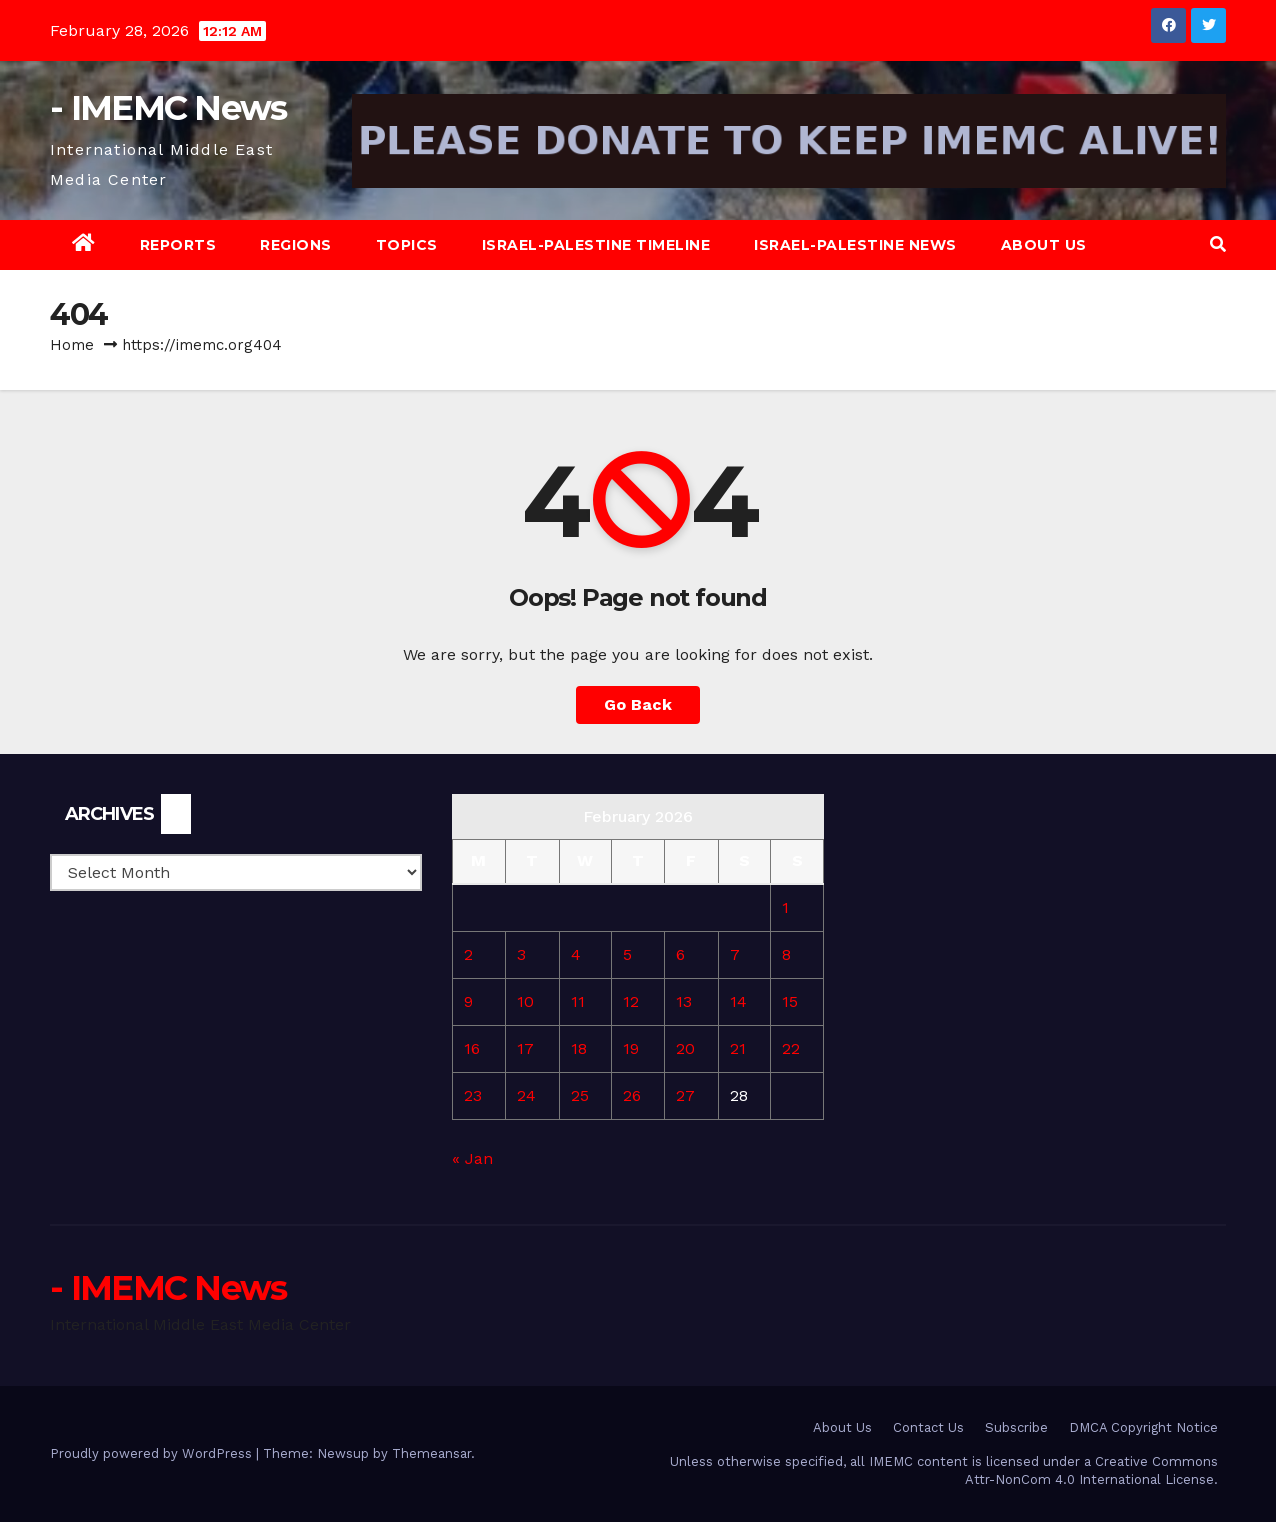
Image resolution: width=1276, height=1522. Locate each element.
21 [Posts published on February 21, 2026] (738, 1048)
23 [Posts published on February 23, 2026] (473, 1095)
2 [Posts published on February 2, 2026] (468, 954)
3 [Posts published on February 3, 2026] (521, 954)
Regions (296, 245)
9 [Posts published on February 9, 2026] (468, 1001)
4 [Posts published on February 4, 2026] (576, 954)
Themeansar (431, 1453)
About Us (1044, 245)
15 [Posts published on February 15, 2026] (790, 1001)
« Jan (472, 1158)
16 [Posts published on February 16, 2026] (472, 1048)
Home (72, 345)
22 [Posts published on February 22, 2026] (791, 1048)
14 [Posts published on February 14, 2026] (738, 1001)
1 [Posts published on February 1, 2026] (785, 907)
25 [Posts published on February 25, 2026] (580, 1095)
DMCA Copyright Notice (1143, 1427)
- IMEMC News (168, 108)
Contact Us (928, 1427)
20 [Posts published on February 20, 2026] (685, 1048)
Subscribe (1016, 1427)
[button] (1218, 244)
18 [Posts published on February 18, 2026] (579, 1048)
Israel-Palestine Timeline (596, 245)
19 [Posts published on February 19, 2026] (631, 1048)
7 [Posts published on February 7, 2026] (735, 954)
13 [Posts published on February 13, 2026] (684, 1001)
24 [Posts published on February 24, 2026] (526, 1095)
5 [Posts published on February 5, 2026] (627, 954)
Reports (178, 245)
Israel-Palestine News (855, 245)
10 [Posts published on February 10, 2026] (525, 1001)
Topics (407, 245)
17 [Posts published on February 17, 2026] (525, 1048)
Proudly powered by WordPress (153, 1453)
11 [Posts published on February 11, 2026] (578, 1001)
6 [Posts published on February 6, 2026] (680, 954)
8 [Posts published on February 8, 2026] (786, 954)
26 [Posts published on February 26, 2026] (632, 1095)
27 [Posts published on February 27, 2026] (685, 1095)
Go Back (638, 704)
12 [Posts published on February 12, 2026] (631, 1001)
